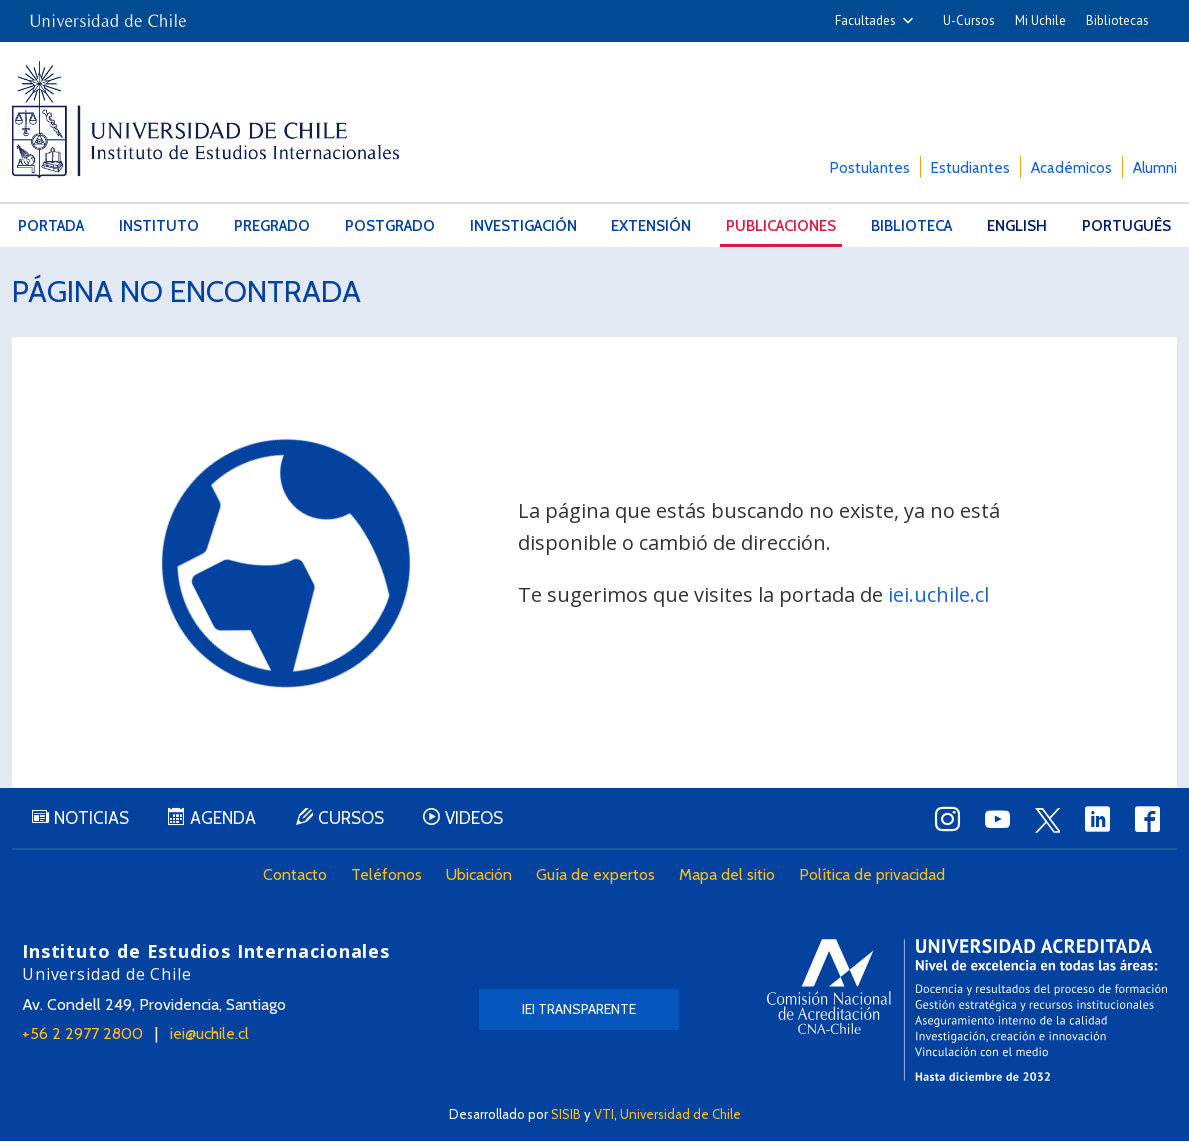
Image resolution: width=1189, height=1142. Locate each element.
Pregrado (272, 225)
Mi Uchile (1040, 20)
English (1017, 225)
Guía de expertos (596, 876)
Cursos (352, 820)
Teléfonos (387, 876)
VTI (604, 1114)
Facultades (865, 20)
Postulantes (870, 168)
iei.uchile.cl (938, 594)
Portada (51, 225)
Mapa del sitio (728, 876)
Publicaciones (781, 225)
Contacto (296, 876)
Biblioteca (911, 225)
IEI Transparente (579, 1011)
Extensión (651, 225)
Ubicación (480, 876)
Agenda (224, 820)
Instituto (159, 225)
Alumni (1155, 168)
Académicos (1071, 168)
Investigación (523, 225)
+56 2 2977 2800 (82, 1035)
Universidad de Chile (680, 1114)
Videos (476, 820)
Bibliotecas (1117, 20)
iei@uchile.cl (209, 1035)
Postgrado (390, 225)
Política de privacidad (873, 876)
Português (1126, 225)
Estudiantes (970, 168)
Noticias (91, 820)
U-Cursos (969, 20)
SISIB (566, 1114)
